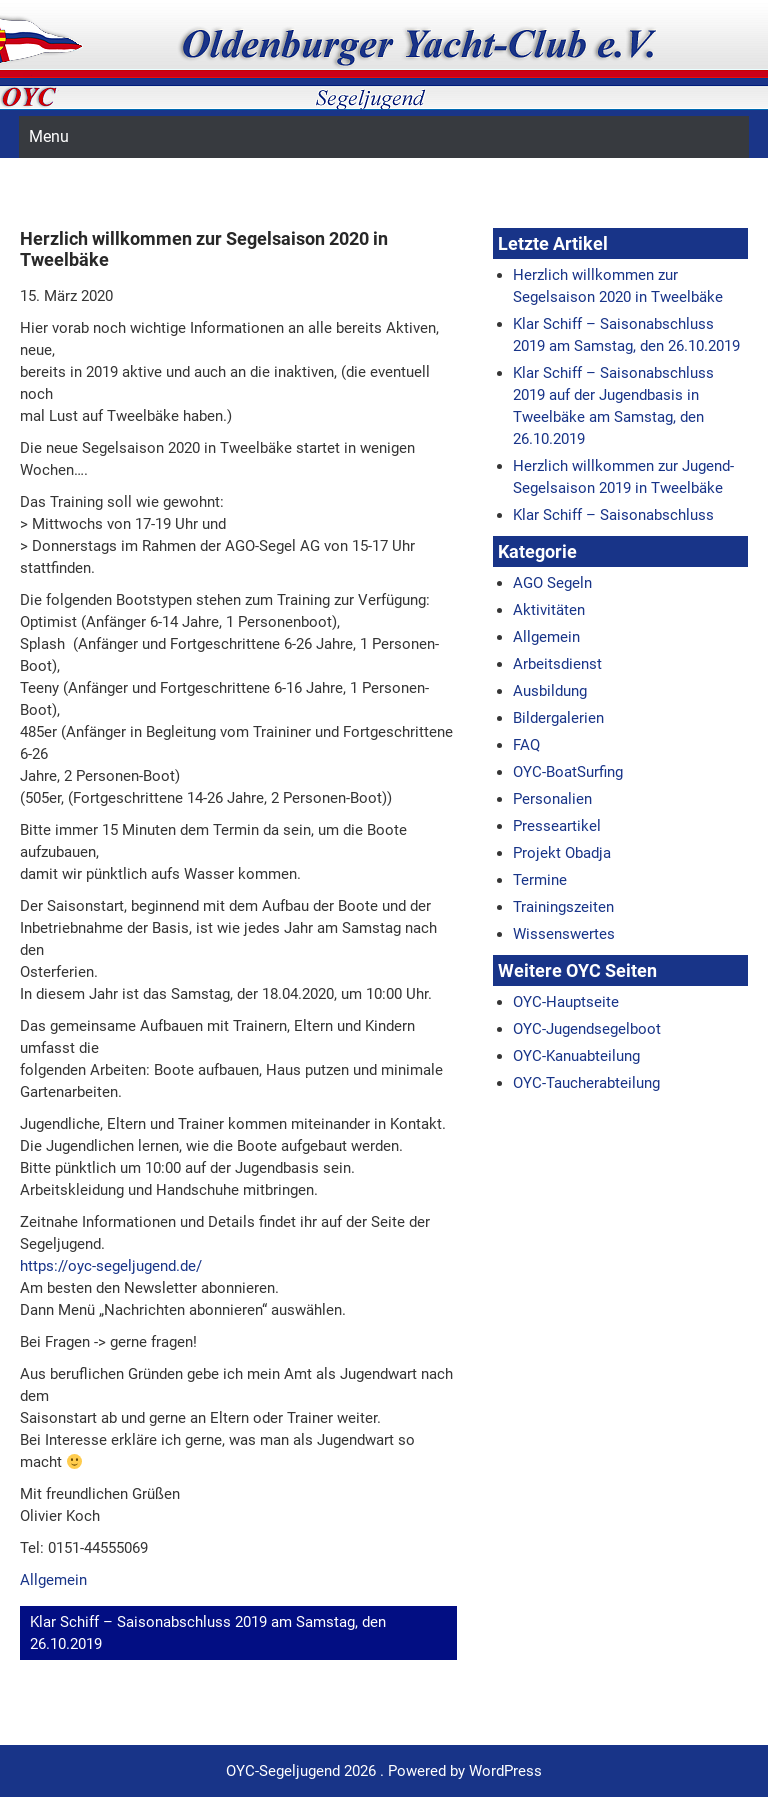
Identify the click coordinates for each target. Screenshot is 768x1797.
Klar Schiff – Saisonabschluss (613, 515)
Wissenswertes (564, 934)
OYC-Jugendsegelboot (587, 1029)
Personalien (552, 799)
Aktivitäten (549, 610)
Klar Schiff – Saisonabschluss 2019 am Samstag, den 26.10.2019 (208, 1633)
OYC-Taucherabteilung (586, 1083)
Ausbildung (550, 691)
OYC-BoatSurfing (568, 772)
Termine (540, 880)
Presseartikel (557, 826)
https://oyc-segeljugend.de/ (111, 1266)
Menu (49, 136)
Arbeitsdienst (557, 664)
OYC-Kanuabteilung (576, 1056)
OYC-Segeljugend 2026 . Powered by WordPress (384, 1771)
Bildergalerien (558, 718)
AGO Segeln (552, 583)
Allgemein (53, 1580)
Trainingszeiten (563, 907)
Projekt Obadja (562, 853)
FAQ (526, 745)
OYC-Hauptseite (566, 1002)
